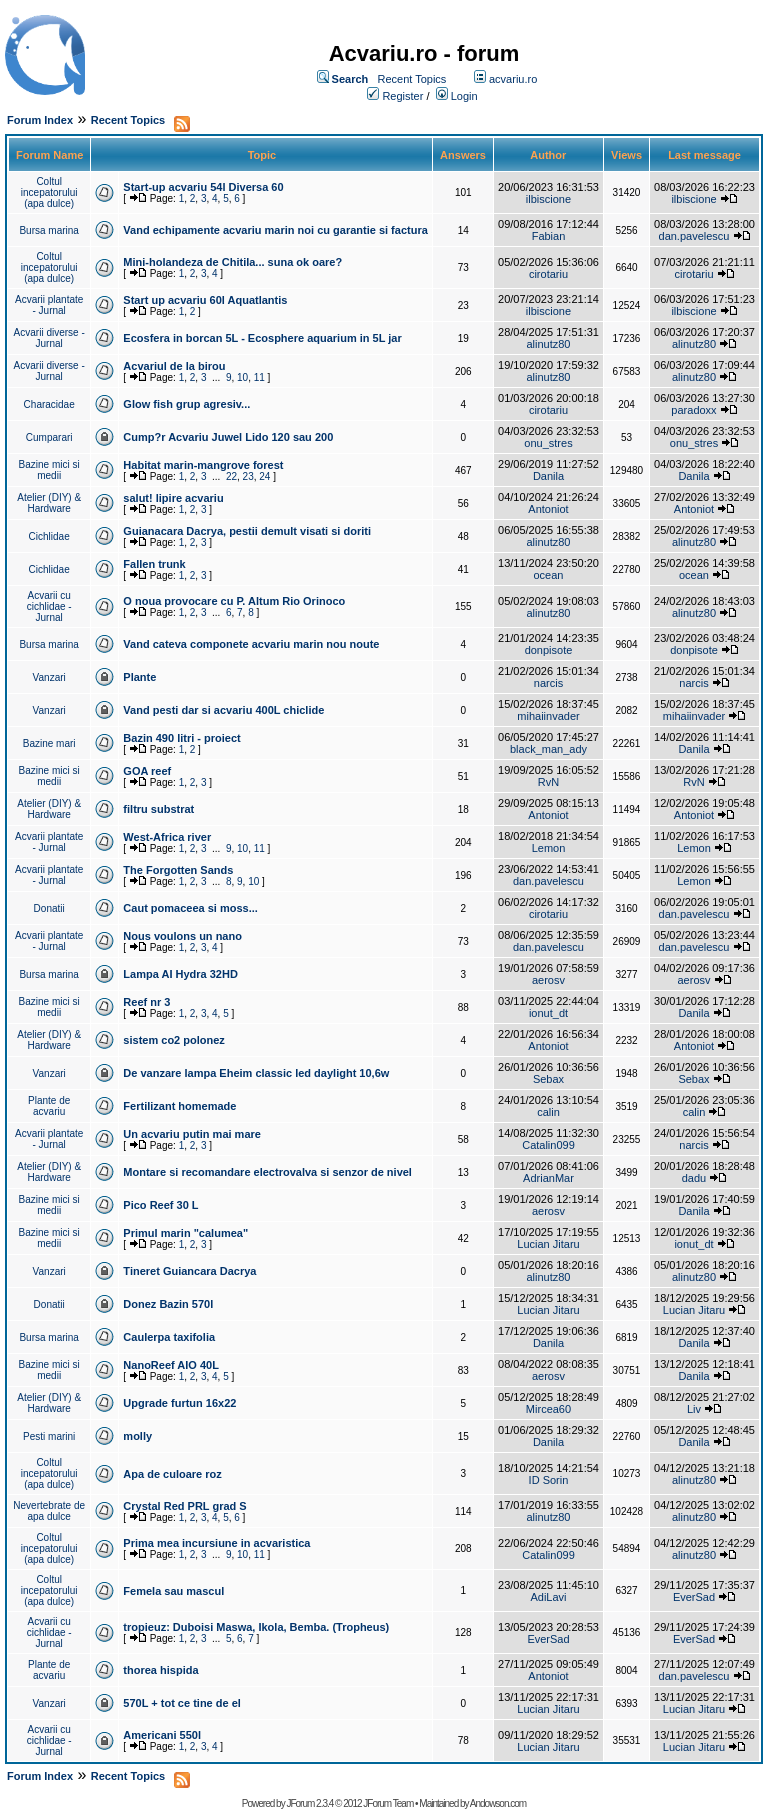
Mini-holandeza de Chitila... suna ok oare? (232, 262)
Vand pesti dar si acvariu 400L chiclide (223, 710)
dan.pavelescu (694, 236)
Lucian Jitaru (548, 1244)
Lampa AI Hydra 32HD (180, 974)
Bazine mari (49, 743)
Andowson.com (498, 1803)
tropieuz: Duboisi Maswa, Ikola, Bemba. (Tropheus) (256, 1627)
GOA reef (147, 771)
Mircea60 (548, 1409)
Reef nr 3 (146, 1002)
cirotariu (548, 274)
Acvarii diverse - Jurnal (49, 338)
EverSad (694, 1597)
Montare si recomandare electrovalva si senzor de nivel (267, 1172)
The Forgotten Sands (178, 870)
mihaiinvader (548, 716)
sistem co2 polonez (173, 1040)
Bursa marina (48, 230)
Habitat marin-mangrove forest (203, 465)
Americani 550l (162, 1735)
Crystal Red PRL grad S (184, 1506)
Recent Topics (411, 79)
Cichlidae (49, 536)
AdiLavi (548, 1597)
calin (548, 1112)
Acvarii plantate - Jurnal (49, 305)
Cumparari (49, 437)
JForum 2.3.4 (309, 1803)
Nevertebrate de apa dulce (49, 1511)
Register (402, 96)
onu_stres (548, 443)
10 (242, 377)
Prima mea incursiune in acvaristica (216, 1543)
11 (259, 377)
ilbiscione (548, 199)
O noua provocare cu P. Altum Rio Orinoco (234, 601)
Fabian (549, 236)
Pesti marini (49, 1436)
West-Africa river (167, 837)
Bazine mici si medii (49, 470)
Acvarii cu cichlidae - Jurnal (49, 606)
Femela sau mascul (173, 1591)
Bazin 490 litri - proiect (181, 738)
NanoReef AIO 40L (171, 1365)
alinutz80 (548, 344)
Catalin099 (548, 1145)
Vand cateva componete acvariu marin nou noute (251, 644)
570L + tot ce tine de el (181, 1703)
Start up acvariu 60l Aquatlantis (205, 300)
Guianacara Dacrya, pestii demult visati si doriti (247, 531)
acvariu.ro (513, 79)
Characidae (49, 404)
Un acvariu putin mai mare (192, 1134)
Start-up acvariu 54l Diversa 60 (203, 187)
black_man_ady (548, 749)
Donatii (49, 908)
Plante (139, 677)
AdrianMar (548, 1178)
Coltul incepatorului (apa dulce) (49, 192)
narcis (548, 683)
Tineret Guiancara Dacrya (189, 1271)
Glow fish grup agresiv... (186, 404)
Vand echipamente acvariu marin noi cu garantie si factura (275, 230)
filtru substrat (158, 809)
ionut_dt (548, 1013)
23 (248, 476)
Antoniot (548, 509)
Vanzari (49, 677)
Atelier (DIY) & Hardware (49, 503)
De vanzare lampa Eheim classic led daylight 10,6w (256, 1073)
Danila (548, 476)
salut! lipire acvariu (173, 498)
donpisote (549, 650)
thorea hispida (160, 1670)
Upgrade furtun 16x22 (179, 1403)
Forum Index (40, 120)
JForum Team (388, 1803)
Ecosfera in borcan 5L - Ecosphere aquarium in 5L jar (262, 338)
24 (264, 476)
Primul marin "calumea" (185, 1233)
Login (464, 96)
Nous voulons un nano (182, 936)
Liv (694, 1409)
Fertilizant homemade (179, 1106)
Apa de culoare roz (172, 1474)
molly (137, 1436)
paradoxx (693, 410)
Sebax (548, 1079)
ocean (548, 575)
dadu (694, 1178)
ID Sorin (549, 1480)
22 (231, 476)
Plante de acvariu (49, 1106)
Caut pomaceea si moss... (190, 908)
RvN (548, 782)
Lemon (549, 848)
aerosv (548, 980)
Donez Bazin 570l (168, 1304)
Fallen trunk (154, 564)
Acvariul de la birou (174, 366)
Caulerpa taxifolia (169, 1337)
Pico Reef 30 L (160, 1205)
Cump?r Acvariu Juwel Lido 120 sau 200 (228, 437)
